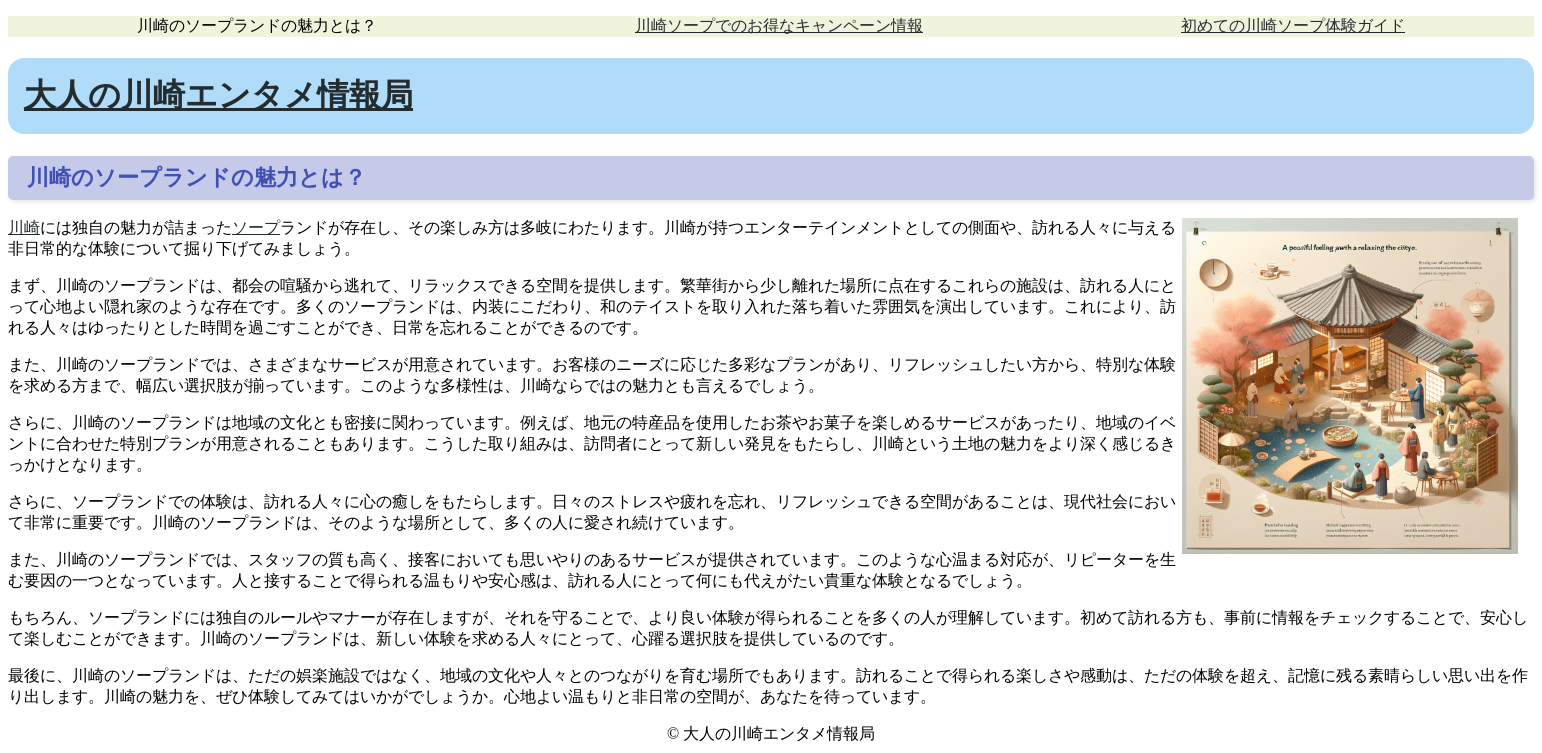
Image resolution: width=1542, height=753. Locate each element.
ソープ (256, 227)
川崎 (24, 227)
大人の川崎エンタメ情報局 (218, 95)
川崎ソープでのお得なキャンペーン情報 (779, 25)
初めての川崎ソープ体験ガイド (1293, 25)
